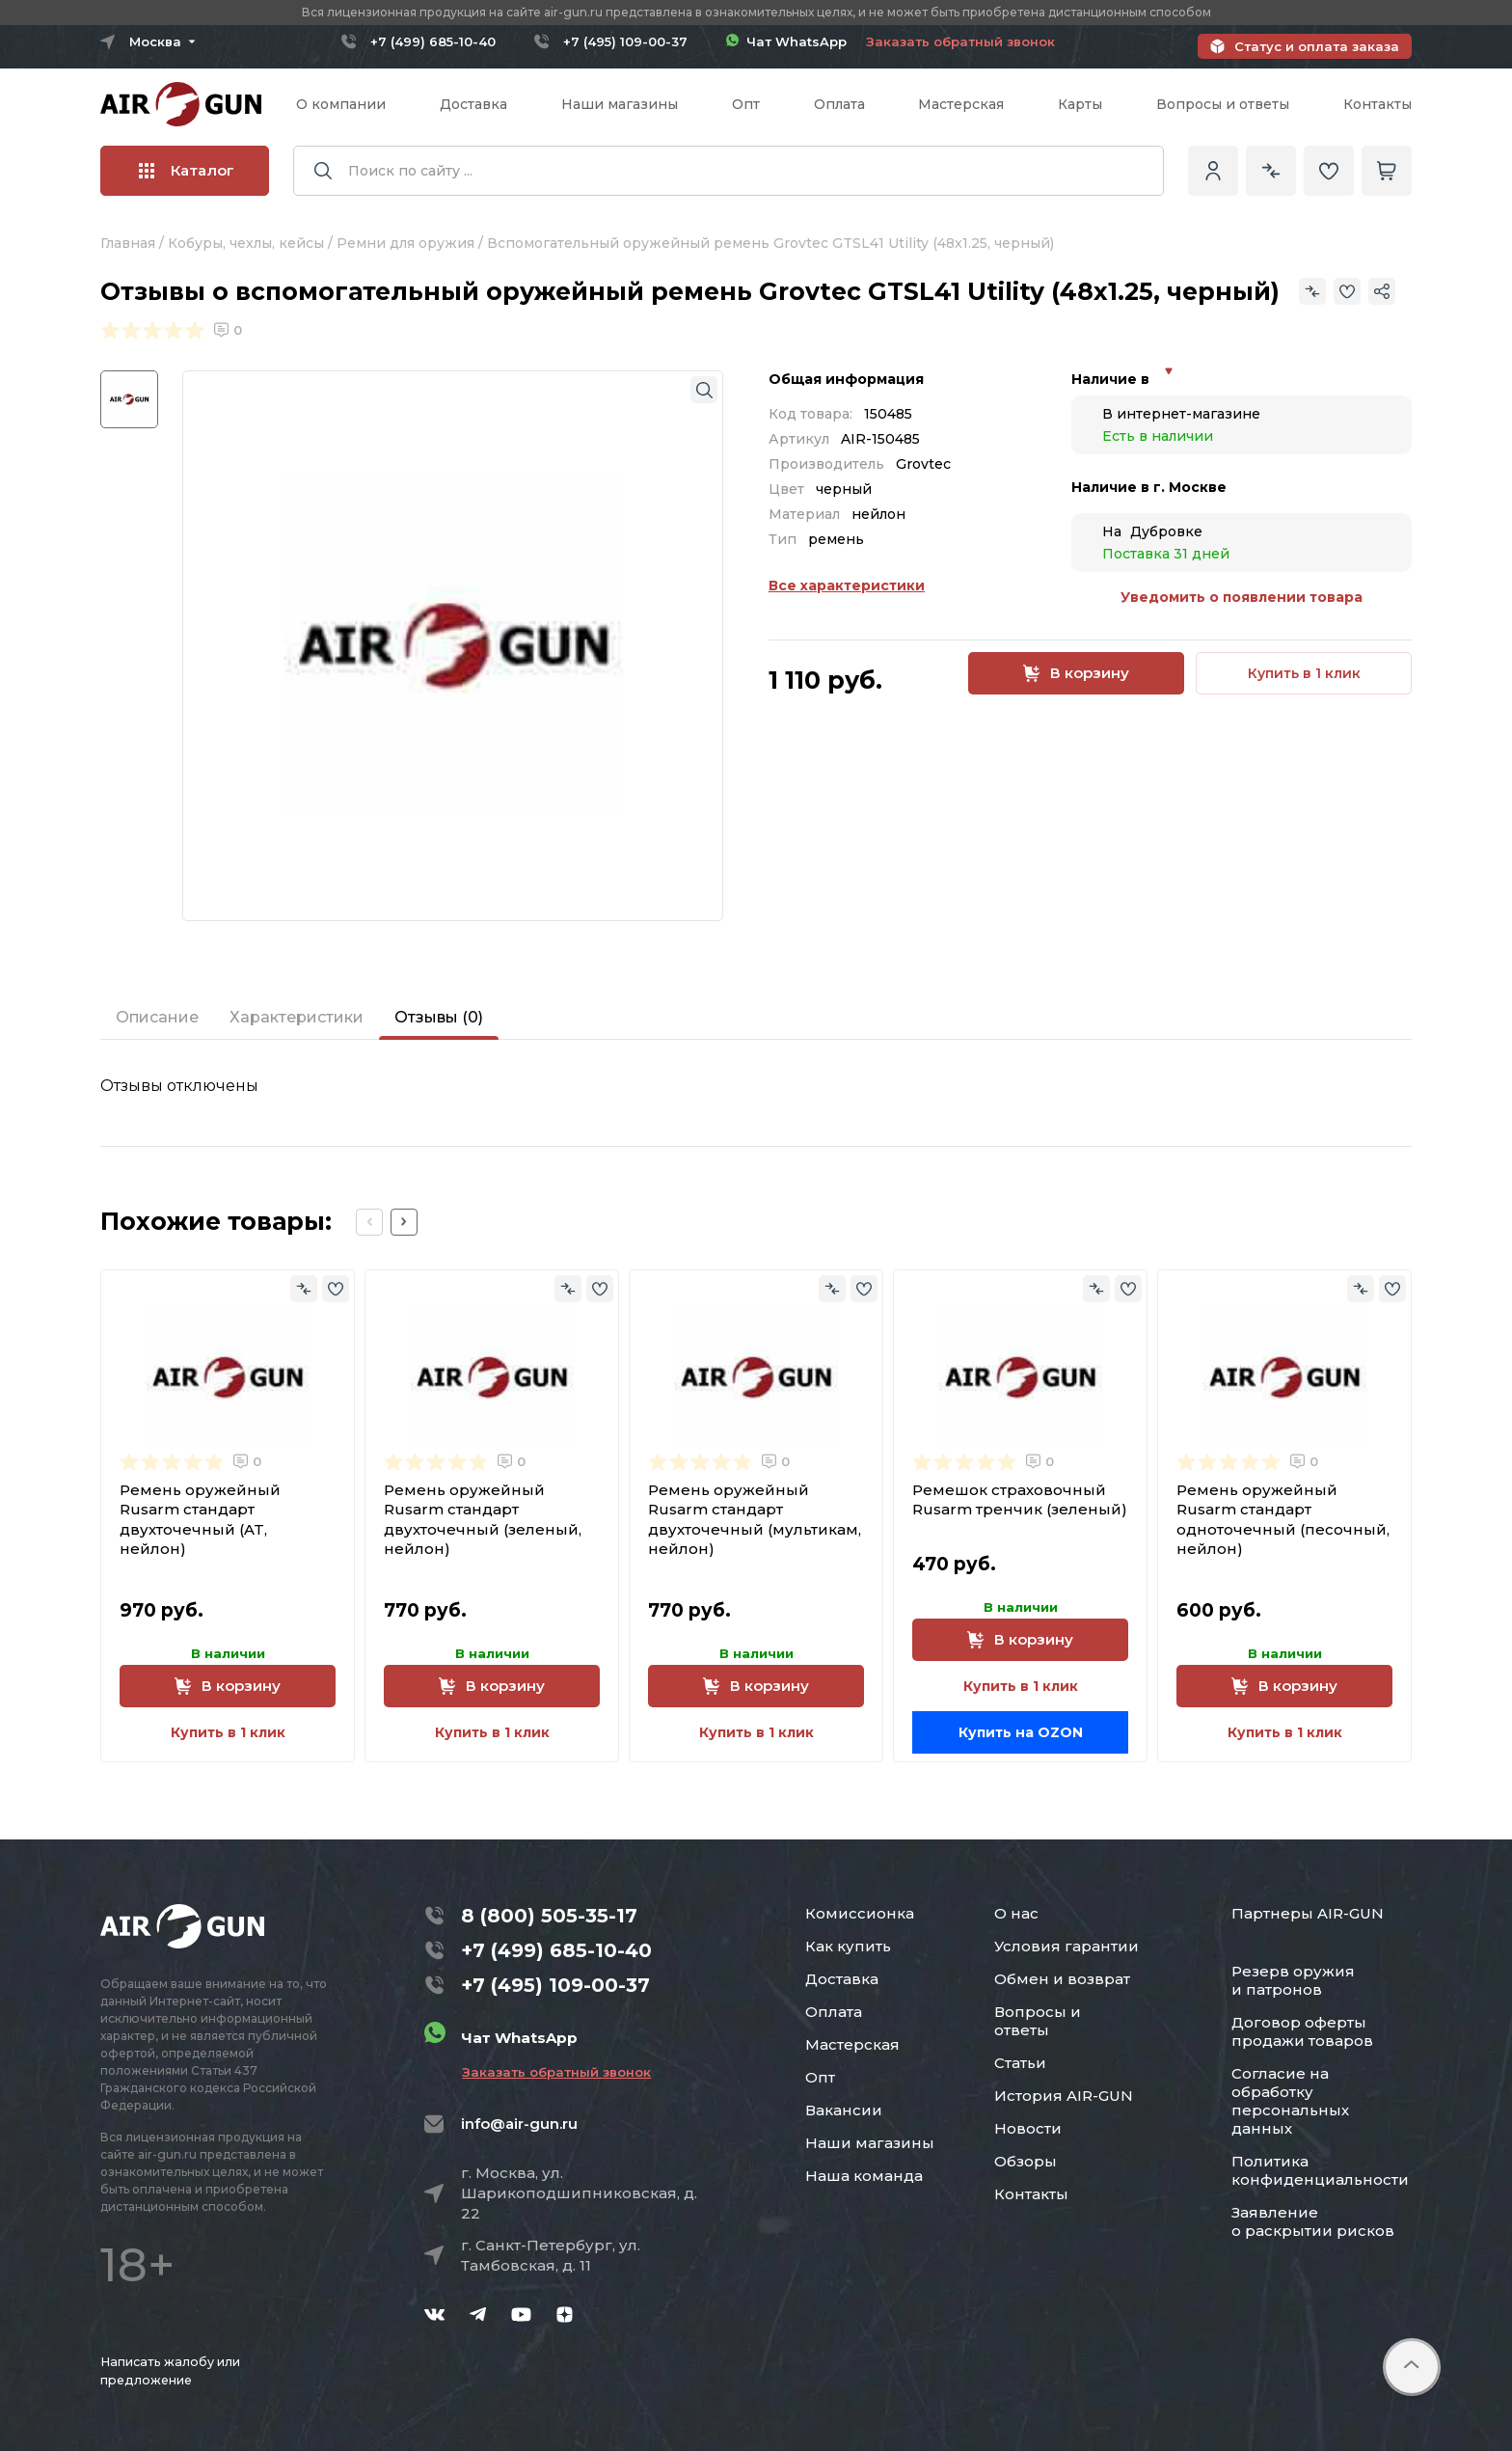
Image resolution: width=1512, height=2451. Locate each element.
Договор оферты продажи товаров (1302, 2031)
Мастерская (961, 104)
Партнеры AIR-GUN (1307, 1913)
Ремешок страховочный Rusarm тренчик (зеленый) (1019, 1499)
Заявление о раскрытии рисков (1312, 2221)
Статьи (1020, 2063)
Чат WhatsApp (786, 41)
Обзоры (1025, 2161)
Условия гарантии (1066, 1946)
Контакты (1377, 104)
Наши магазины (619, 104)
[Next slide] (404, 1222)
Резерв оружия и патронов (1293, 1980)
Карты (1080, 104)
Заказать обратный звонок (960, 41)
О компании (341, 104)
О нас (1016, 1913)
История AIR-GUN (1063, 2095)
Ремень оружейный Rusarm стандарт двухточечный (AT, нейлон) (200, 1519)
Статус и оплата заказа (1316, 46)
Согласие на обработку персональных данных (1290, 2101)
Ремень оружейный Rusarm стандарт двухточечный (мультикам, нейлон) (754, 1519)
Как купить (848, 1946)
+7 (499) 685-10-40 (433, 41)
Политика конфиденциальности (1320, 2170)
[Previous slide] (369, 1222)
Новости (1028, 2128)
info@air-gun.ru (519, 2123)
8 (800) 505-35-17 (549, 1915)
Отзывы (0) (438, 1017)
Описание (157, 1017)
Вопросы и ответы (1222, 104)
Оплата (839, 104)
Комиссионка (859, 1913)
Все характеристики (847, 585)
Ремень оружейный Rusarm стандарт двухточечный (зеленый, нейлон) (482, 1519)
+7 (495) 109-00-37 (625, 41)
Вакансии (843, 2110)
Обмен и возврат (1062, 1979)
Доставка (473, 104)
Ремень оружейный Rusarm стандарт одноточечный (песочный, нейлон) (1283, 1519)
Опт (746, 104)
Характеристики (297, 1017)
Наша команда (864, 2175)
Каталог (186, 170)
